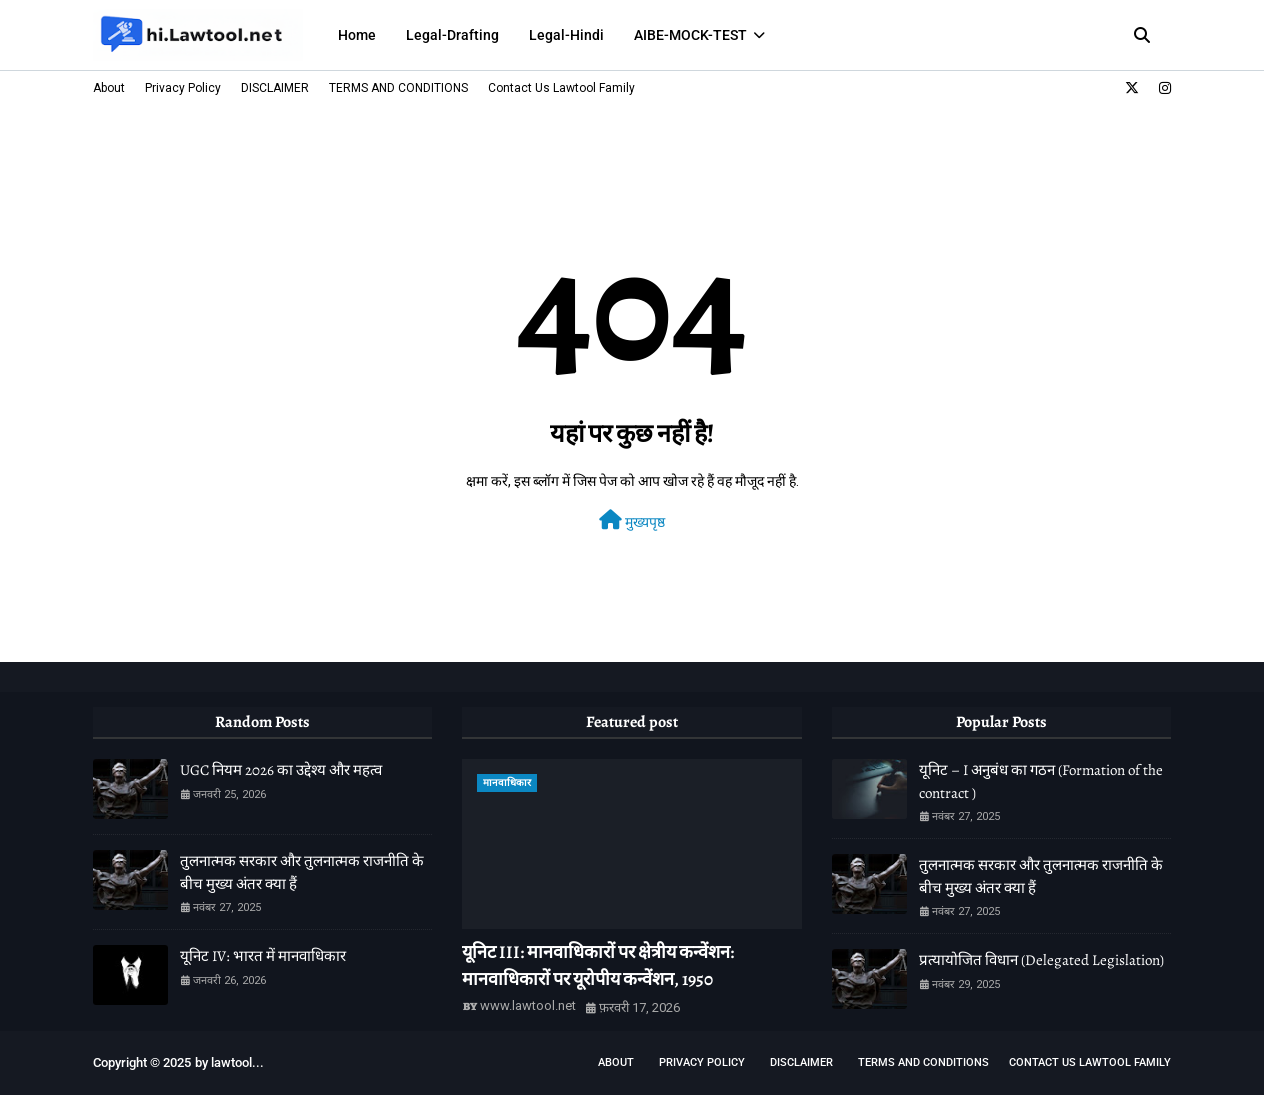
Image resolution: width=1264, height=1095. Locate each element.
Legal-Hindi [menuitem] (566, 35)
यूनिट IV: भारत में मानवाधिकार (263, 956)
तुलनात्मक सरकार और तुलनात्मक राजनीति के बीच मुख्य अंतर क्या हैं (302, 872)
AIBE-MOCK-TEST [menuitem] (690, 35)
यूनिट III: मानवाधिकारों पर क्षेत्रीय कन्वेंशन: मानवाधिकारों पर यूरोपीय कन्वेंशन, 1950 (598, 965)
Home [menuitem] (357, 35)
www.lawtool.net (528, 1005)
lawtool (231, 1062)
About (109, 88)
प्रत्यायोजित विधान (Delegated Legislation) (1041, 960)
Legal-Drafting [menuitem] (452, 35)
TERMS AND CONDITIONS (398, 88)
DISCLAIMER (275, 88)
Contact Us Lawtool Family (561, 88)
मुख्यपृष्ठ (632, 520)
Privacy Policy (183, 88)
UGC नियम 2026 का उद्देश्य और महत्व (281, 770)
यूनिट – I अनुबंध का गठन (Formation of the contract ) (1041, 781)
